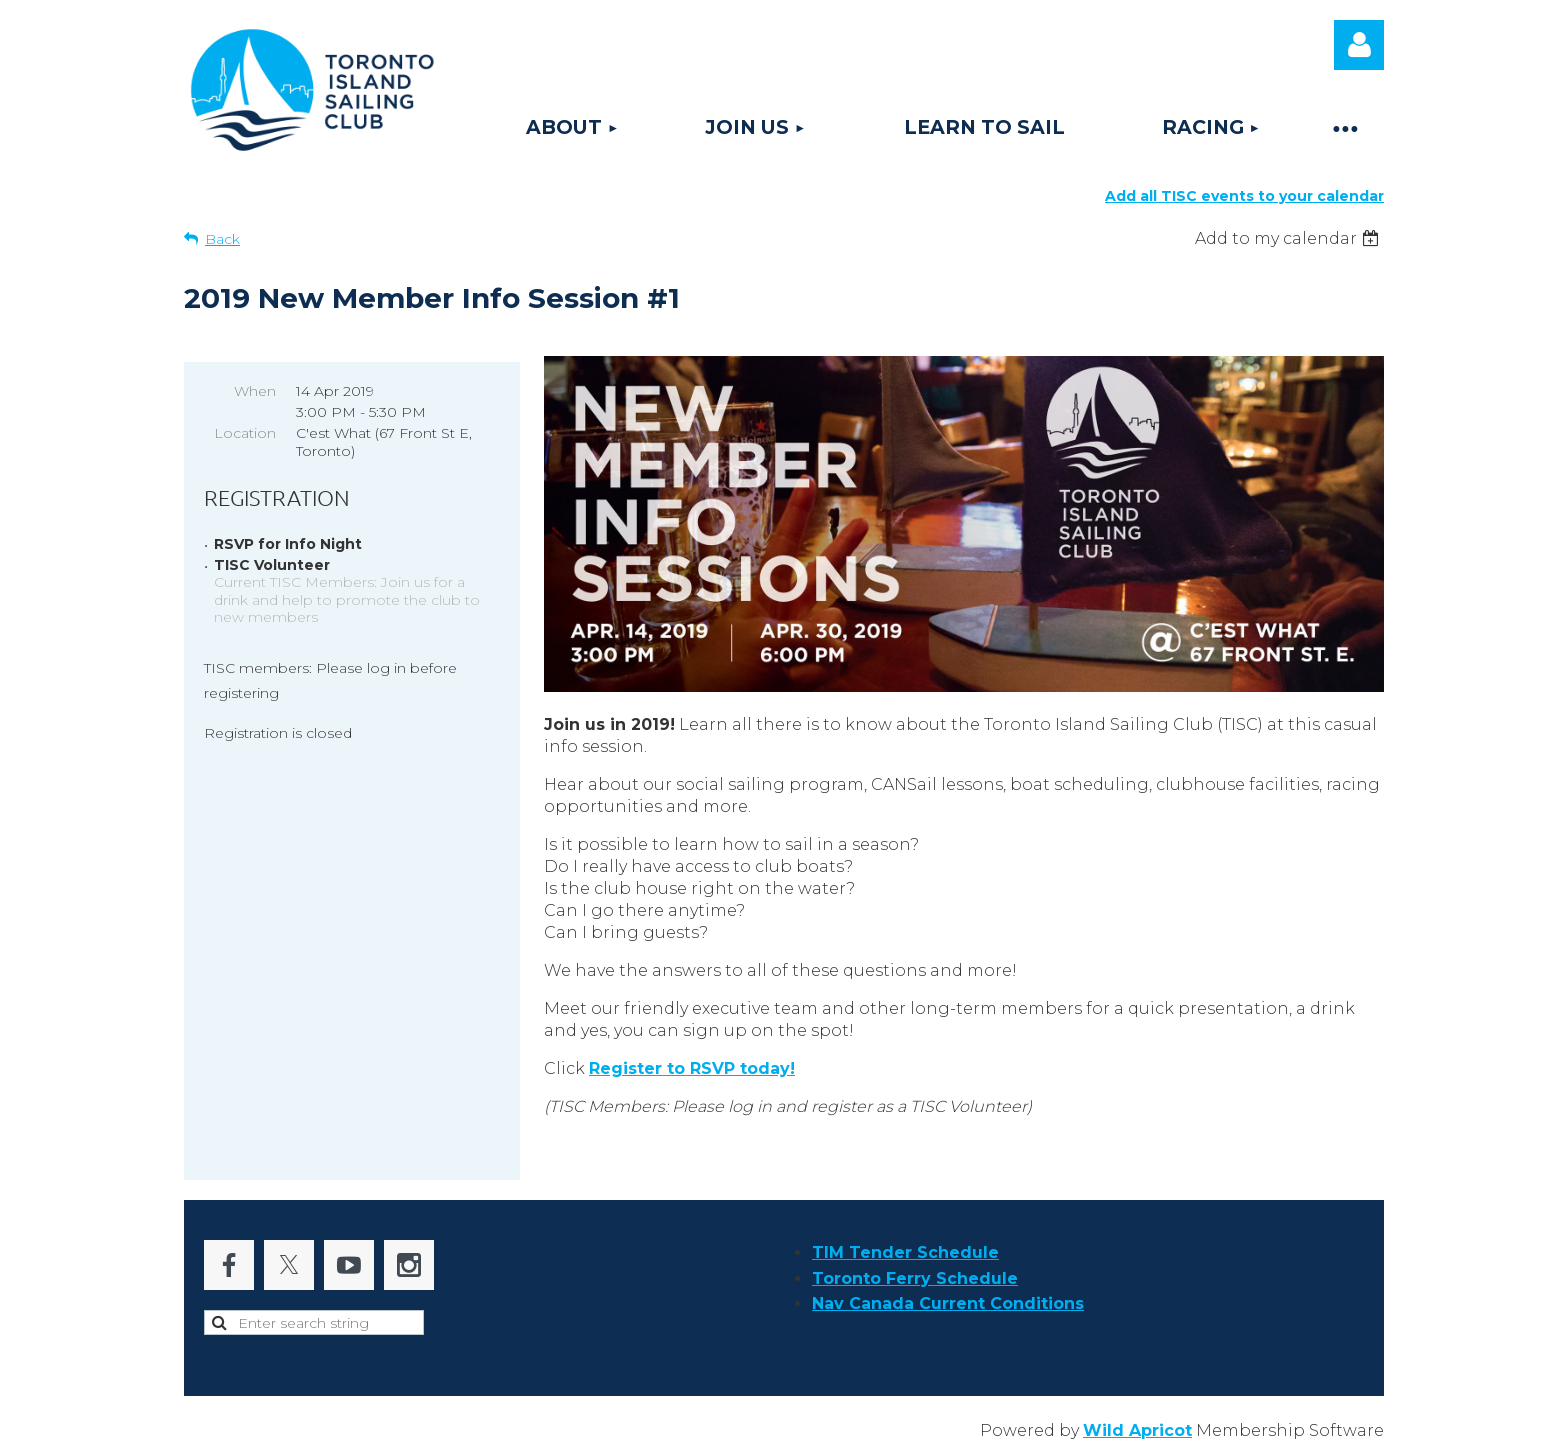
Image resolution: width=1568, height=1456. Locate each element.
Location (245, 433)
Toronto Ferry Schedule (915, 1278)
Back (222, 239)
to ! (692, 1068)
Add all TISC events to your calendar (1244, 196)
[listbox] (1289, 238)
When (255, 391)
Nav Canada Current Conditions (948, 1303)
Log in (1359, 45)
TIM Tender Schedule (905, 1252)
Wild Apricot (1137, 1430)
